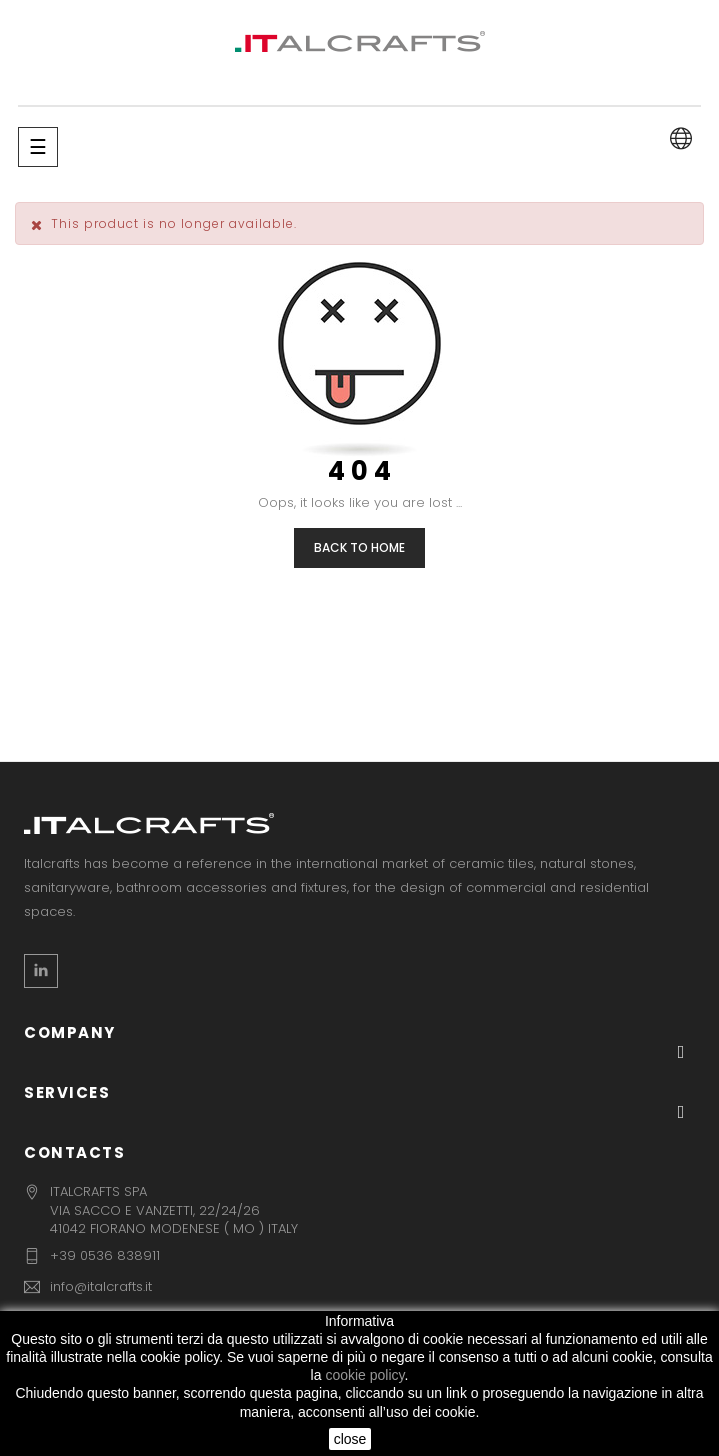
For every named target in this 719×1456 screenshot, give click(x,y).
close (350, 1439)
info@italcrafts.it (101, 1286)
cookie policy (364, 1375)
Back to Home (359, 547)
